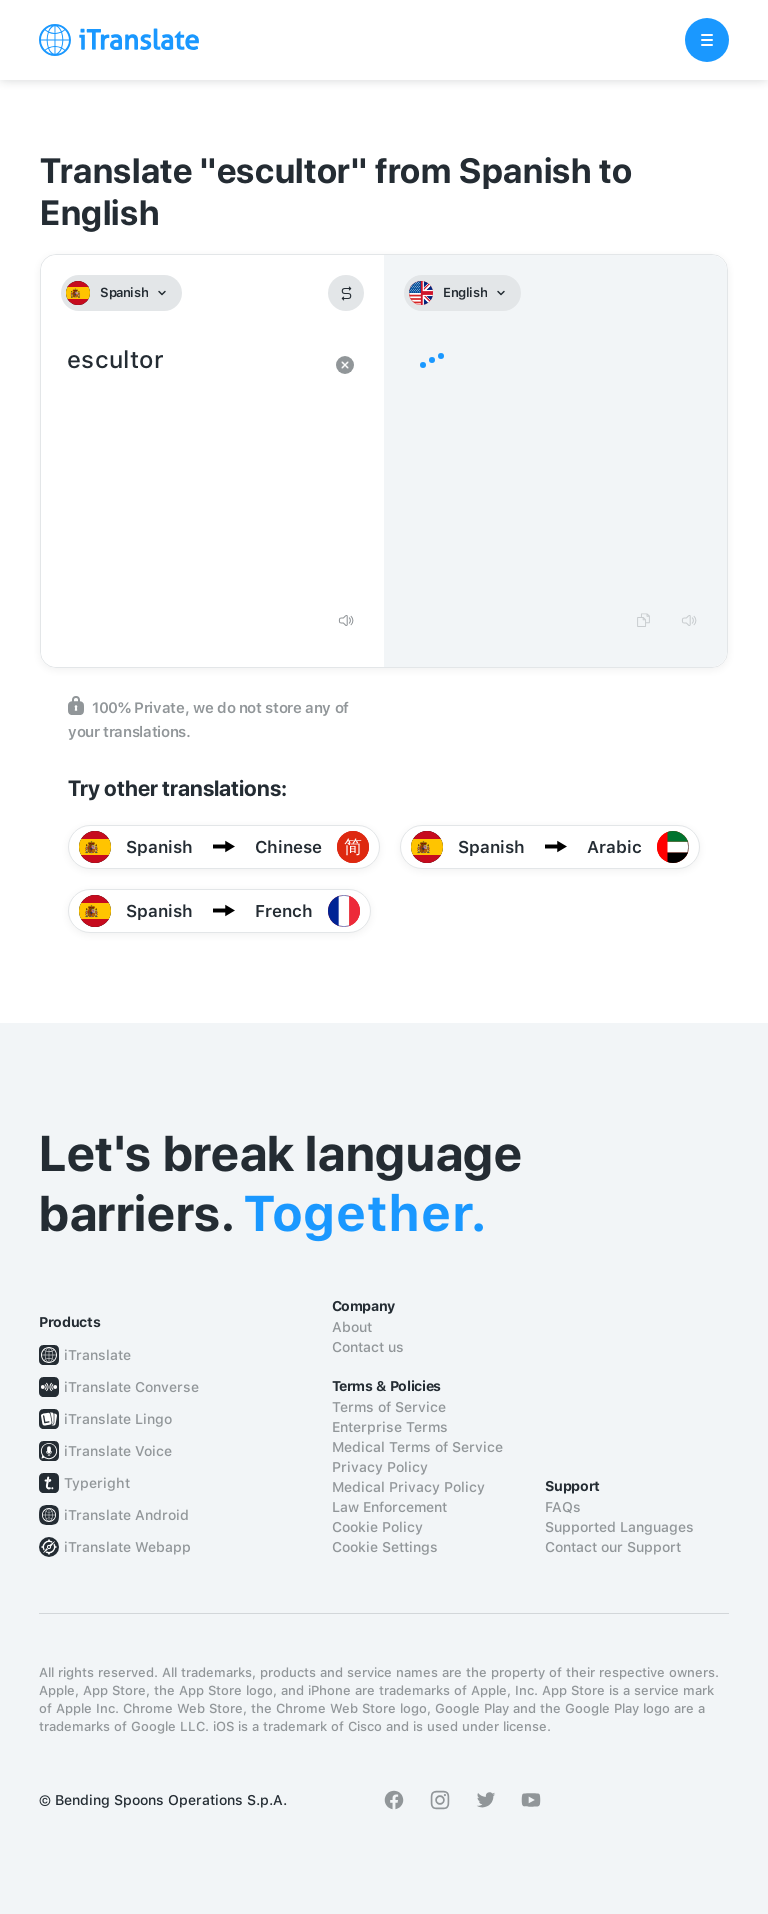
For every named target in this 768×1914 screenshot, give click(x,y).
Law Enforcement (389, 1507)
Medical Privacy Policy (408, 1487)
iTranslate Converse (131, 1387)
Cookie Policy (377, 1527)
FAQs (563, 1507)
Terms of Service (389, 1407)
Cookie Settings (385, 1547)
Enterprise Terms (390, 1427)
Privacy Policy (380, 1467)
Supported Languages (619, 1527)
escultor (192, 470)
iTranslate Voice (118, 1451)
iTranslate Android (126, 1515)
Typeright (97, 1483)
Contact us (368, 1347)
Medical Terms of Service (417, 1447)
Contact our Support (613, 1547)
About (352, 1327)
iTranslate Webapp (127, 1547)
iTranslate (97, 1355)
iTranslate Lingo (118, 1419)
